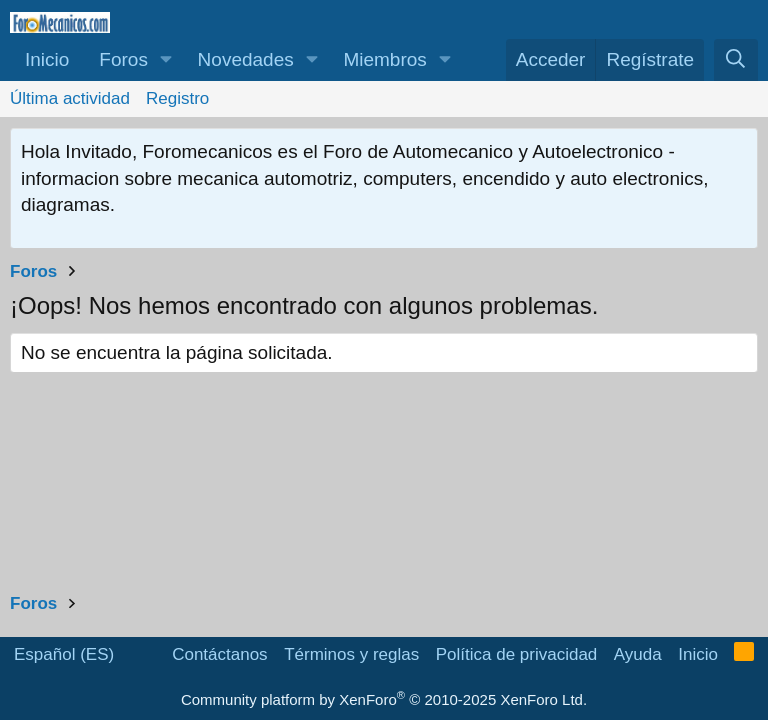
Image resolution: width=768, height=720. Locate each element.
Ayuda (638, 654)
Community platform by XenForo (384, 699)
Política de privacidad (517, 654)
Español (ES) (64, 654)
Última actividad (70, 98)
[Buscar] (736, 60)
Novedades (246, 59)
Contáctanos (219, 654)
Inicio (47, 59)
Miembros (384, 59)
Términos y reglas (351, 654)
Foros (123, 59)
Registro (177, 98)
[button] (166, 60)
